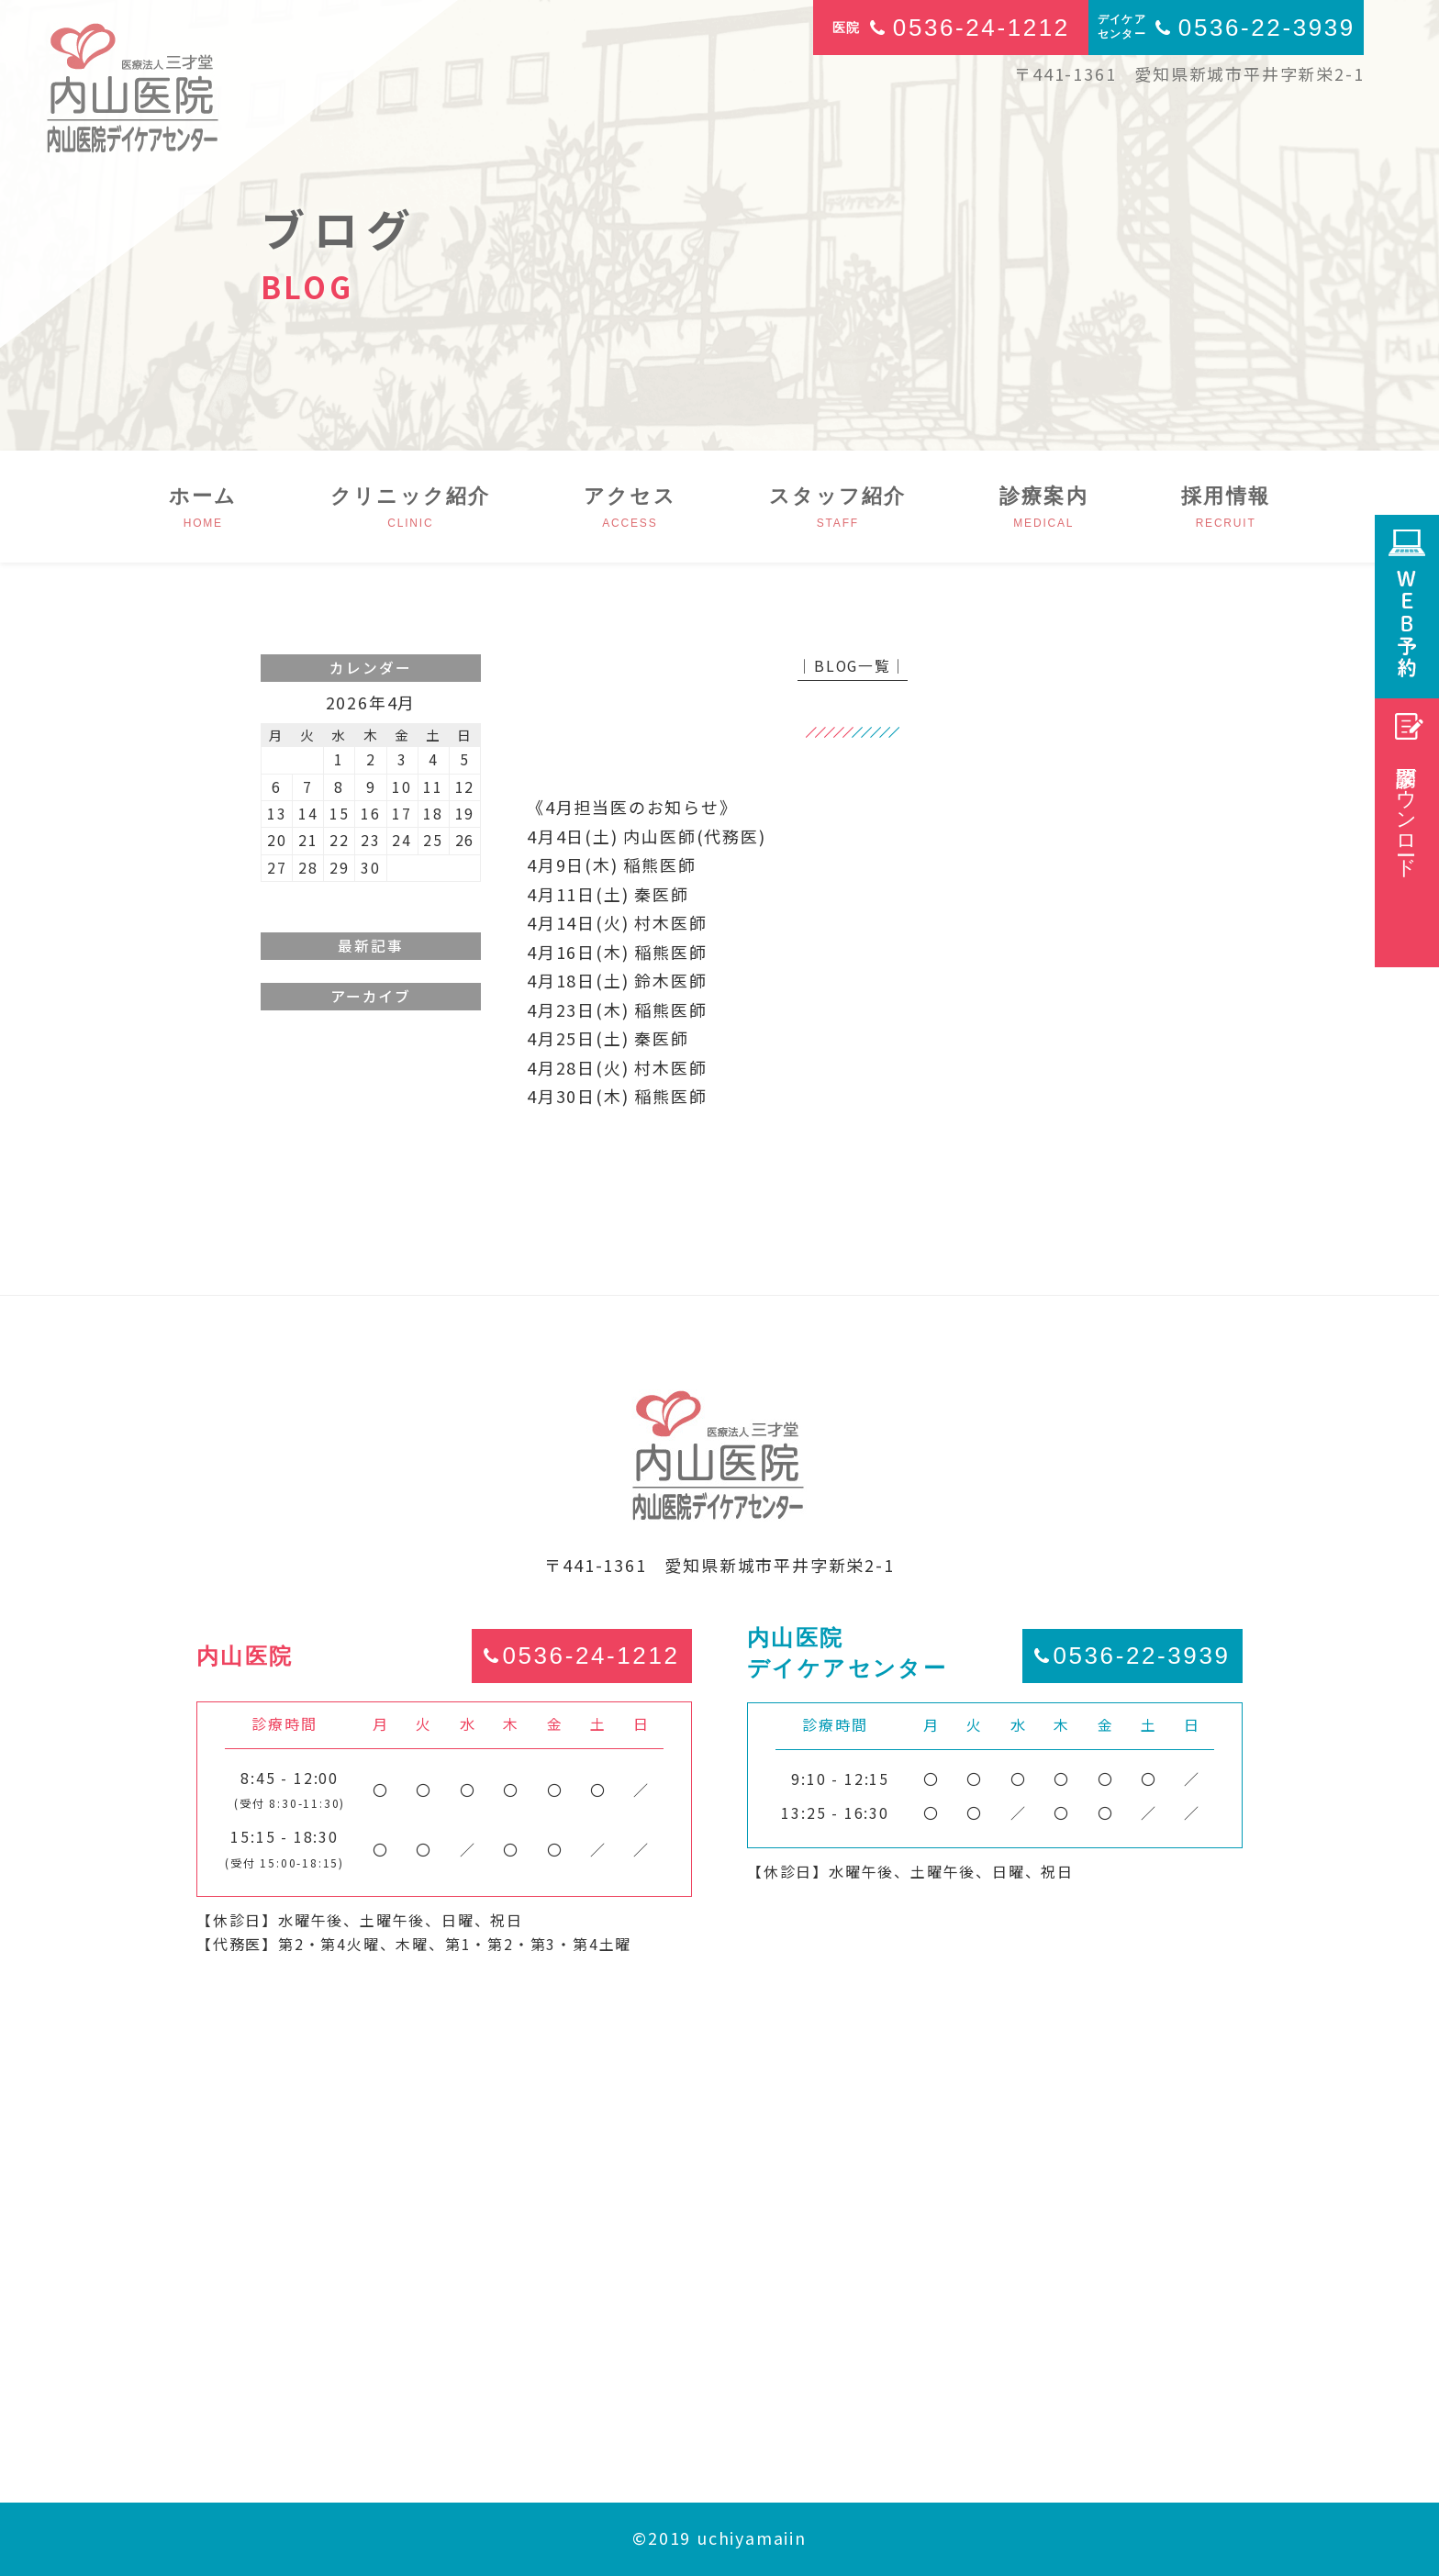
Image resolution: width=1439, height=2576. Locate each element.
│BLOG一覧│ (852, 665)
